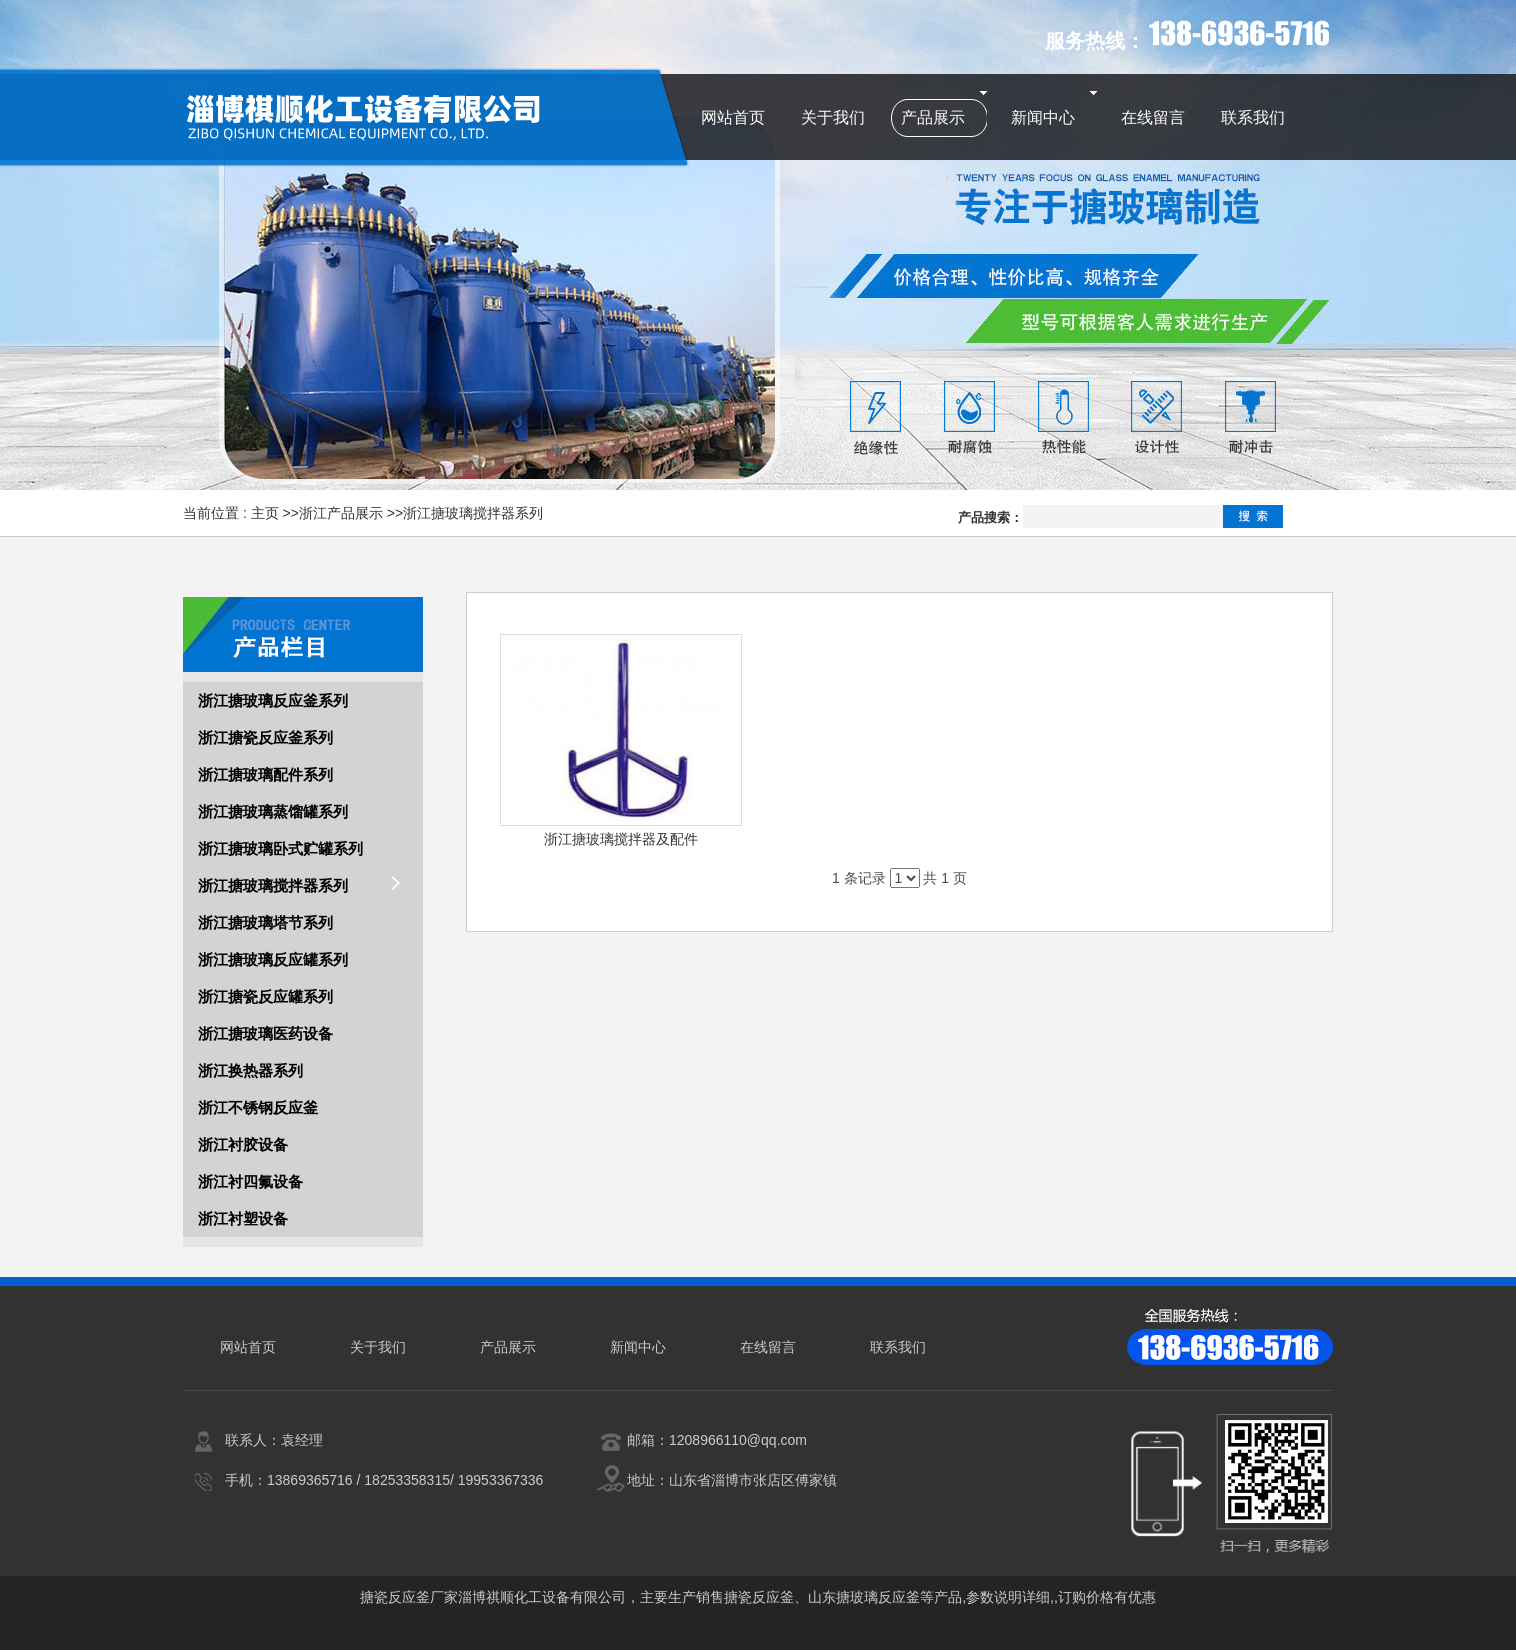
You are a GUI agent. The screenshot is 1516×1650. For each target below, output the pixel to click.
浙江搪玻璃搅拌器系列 (473, 513)
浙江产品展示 (341, 513)
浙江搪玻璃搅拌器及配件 (621, 839)
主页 (265, 513)
